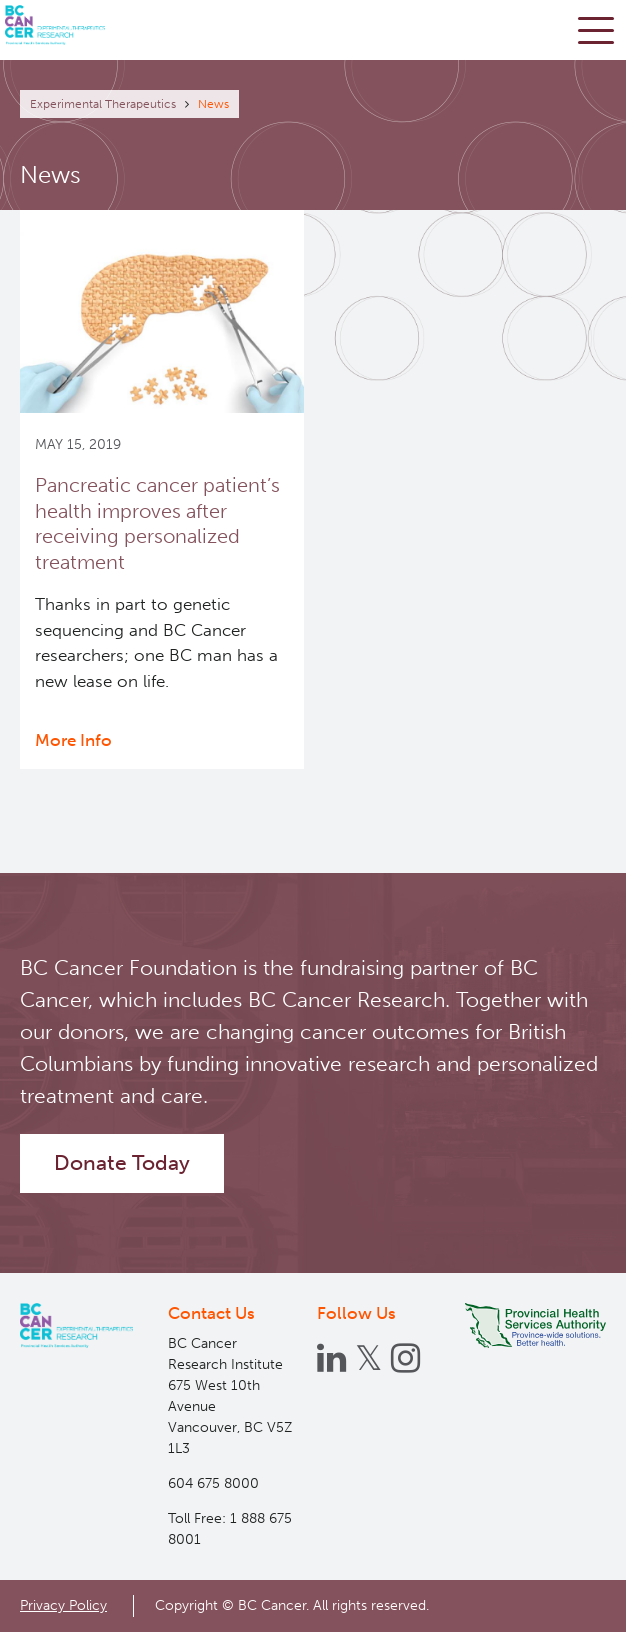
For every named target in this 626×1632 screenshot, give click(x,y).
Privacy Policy (63, 1605)
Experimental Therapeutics (103, 104)
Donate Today (122, 1163)
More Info (73, 740)
